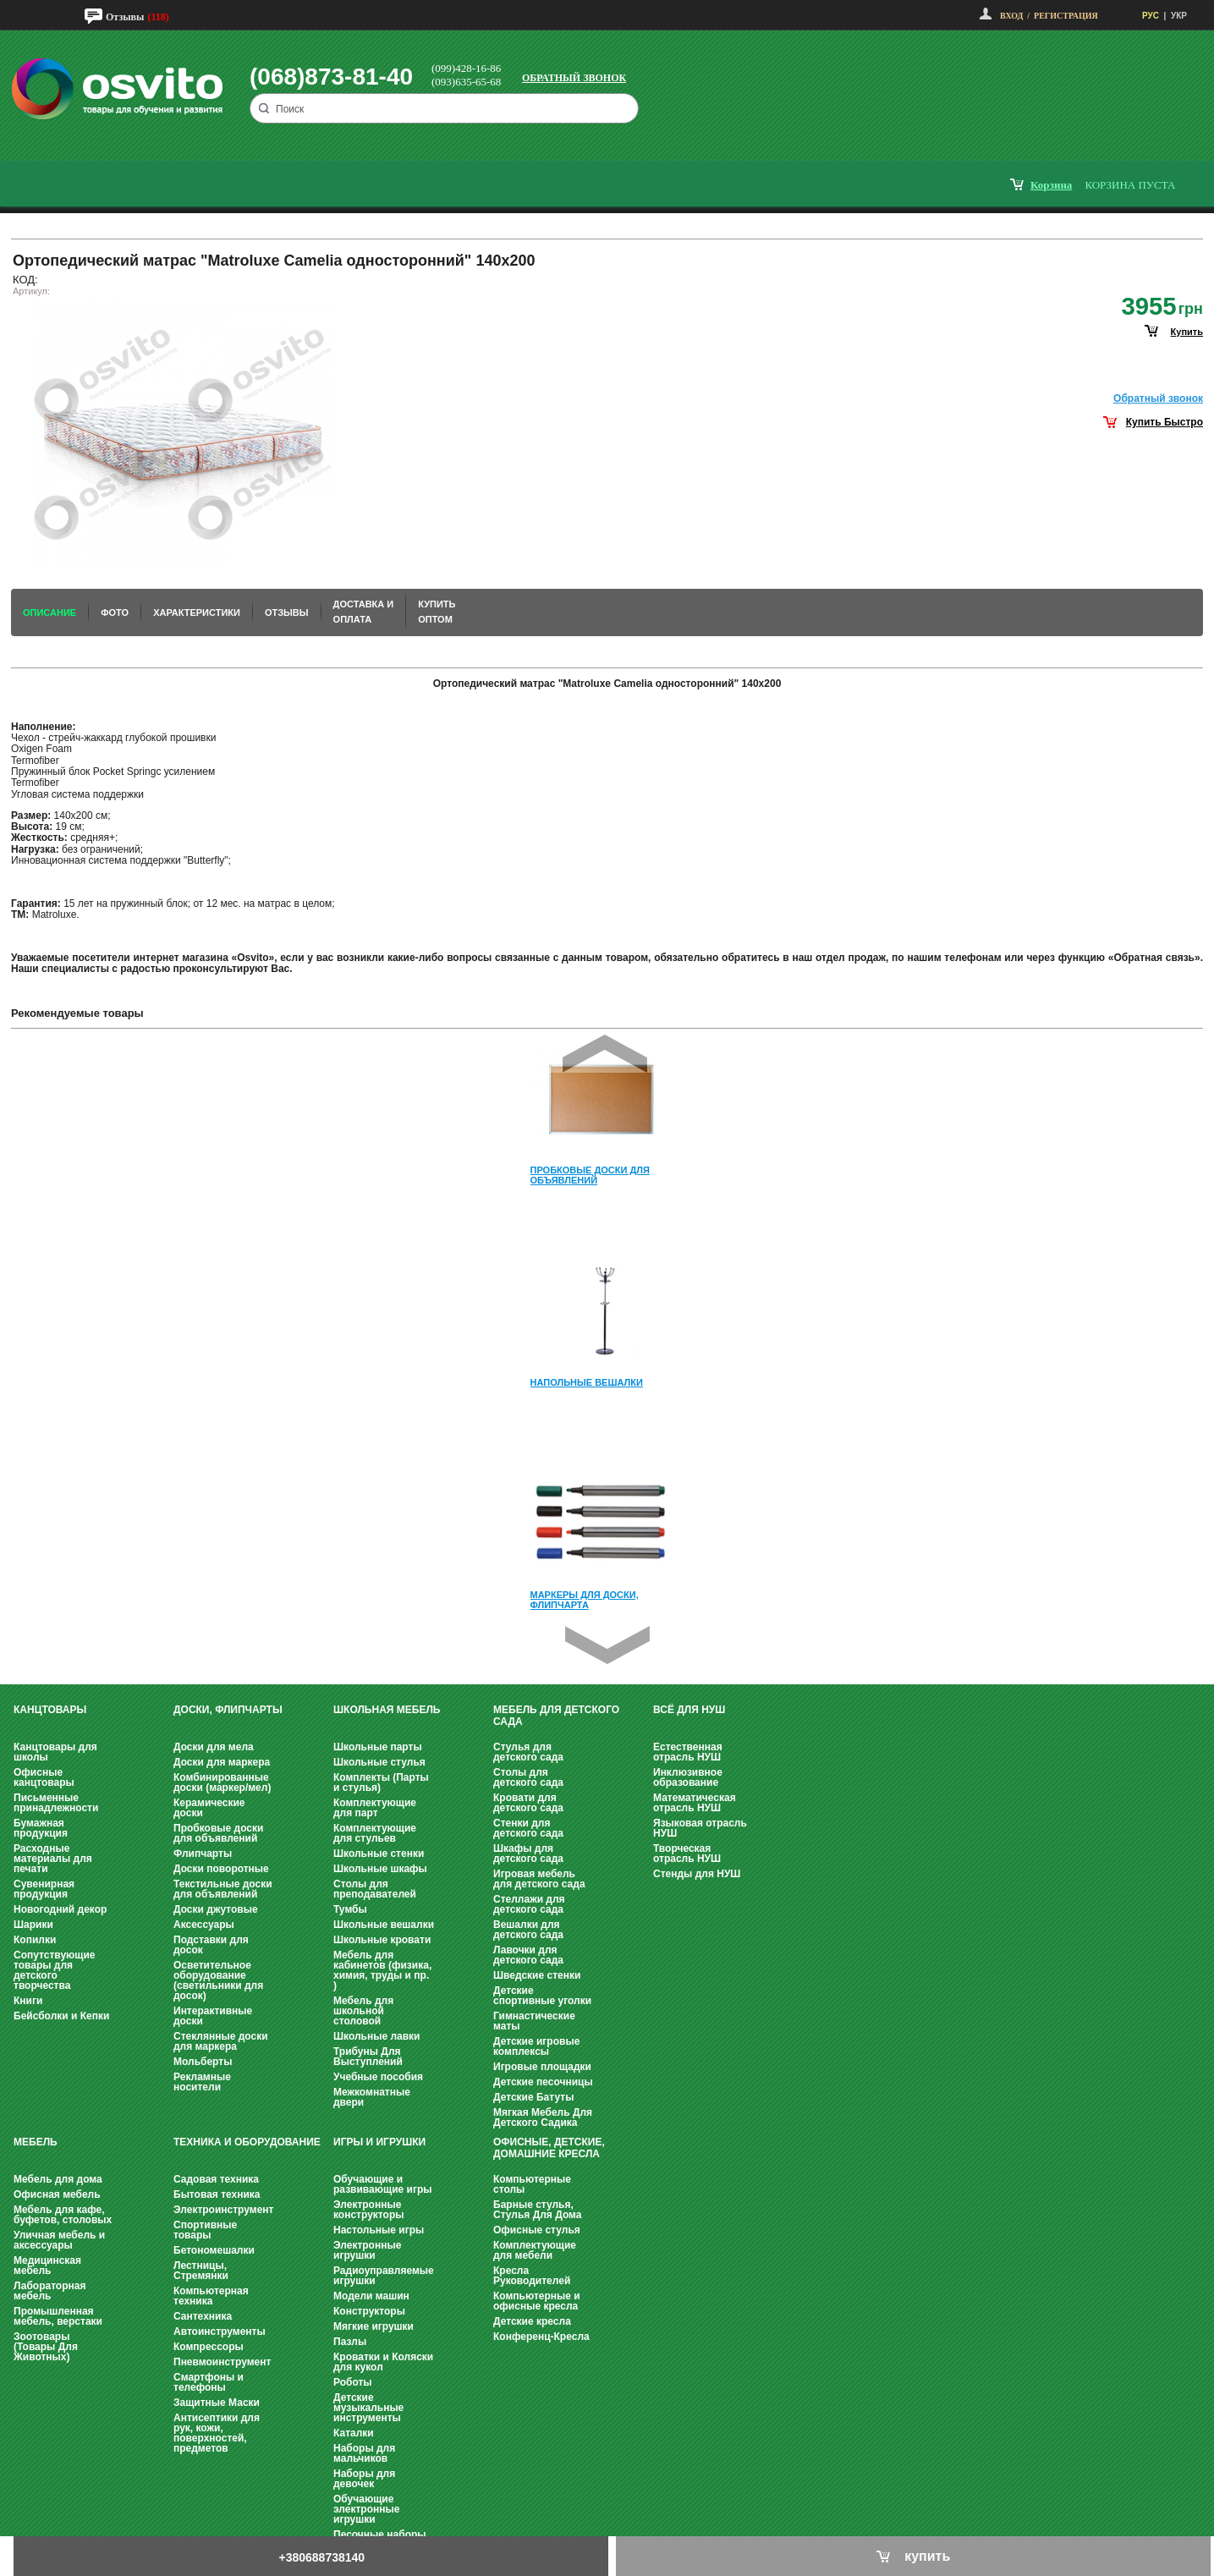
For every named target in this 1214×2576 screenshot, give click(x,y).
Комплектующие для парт (374, 1808)
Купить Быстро (1164, 422)
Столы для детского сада (528, 1777)
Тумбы (350, 1909)
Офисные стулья (536, 2230)
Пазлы (349, 2342)
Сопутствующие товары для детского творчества (55, 1970)
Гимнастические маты (534, 2021)
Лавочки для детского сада (528, 1955)
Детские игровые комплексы (536, 2046)
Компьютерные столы (532, 2184)
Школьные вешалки (383, 1925)
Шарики (33, 1925)
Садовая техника (216, 2179)
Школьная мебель (386, 1710)
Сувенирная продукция (44, 1889)
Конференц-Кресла (541, 2337)
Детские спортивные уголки (542, 1996)
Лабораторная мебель (49, 2291)
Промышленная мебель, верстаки (58, 2316)
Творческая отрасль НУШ (687, 1854)
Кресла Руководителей (531, 2276)
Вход (1011, 15)
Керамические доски (208, 1808)
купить (1187, 332)
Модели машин (371, 2296)
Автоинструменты (219, 2331)
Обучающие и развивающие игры (382, 2184)
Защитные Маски (216, 2402)
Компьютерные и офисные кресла (536, 2301)
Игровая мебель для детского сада (539, 1879)
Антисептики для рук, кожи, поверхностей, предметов (216, 2433)
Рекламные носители (202, 2082)
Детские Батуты (533, 2097)
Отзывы (125, 17)
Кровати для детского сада (528, 1803)
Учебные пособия (378, 2077)
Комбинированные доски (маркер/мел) (222, 1782)
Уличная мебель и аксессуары (59, 2240)
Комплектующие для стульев (374, 1833)
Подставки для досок (211, 1945)
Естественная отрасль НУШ (687, 1752)
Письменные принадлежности (56, 1803)
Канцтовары (50, 1710)
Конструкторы (369, 2311)
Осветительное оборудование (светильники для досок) (218, 1980)
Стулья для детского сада (528, 1752)
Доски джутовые (215, 1909)
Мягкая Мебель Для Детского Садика (542, 2117)
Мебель (36, 2142)
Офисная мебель (57, 2194)
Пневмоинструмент (222, 2362)
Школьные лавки (376, 2036)
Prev (605, 1054)
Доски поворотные (221, 1869)
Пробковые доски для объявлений (218, 1833)
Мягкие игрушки (373, 2326)
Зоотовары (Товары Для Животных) (46, 2347)
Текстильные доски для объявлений (222, 1889)
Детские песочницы (543, 2082)
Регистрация (1066, 15)
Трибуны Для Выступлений (368, 2057)
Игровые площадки (542, 2067)
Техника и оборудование (247, 2142)
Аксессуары (203, 1925)
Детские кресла (532, 2321)
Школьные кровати (382, 1940)
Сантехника (202, 2316)
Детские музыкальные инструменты (368, 2408)
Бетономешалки (214, 2250)
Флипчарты (202, 1853)
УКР (1179, 15)
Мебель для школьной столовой (363, 2011)
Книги (28, 2001)
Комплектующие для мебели (534, 2250)
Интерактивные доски (212, 2016)
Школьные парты (377, 1747)
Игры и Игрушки (379, 2142)
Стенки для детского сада (528, 1828)
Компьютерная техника (211, 2296)
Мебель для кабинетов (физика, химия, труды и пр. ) (382, 1970)
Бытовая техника (217, 2194)
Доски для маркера (221, 1762)
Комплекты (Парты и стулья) (381, 1782)
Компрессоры (208, 2347)
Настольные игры (378, 2230)
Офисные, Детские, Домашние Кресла (549, 2148)
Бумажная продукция (41, 1828)
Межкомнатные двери (371, 2097)
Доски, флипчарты (228, 1710)
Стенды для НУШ (696, 1874)
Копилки (35, 1940)
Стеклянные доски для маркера (220, 2041)
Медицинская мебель (47, 2266)
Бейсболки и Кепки (61, 2016)
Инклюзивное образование (687, 1777)
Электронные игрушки (367, 2250)
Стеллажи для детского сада (529, 1904)
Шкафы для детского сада (528, 1854)
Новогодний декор (60, 1909)
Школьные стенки (378, 1853)
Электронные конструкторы (368, 2210)
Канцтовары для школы (55, 1752)
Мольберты (202, 2062)
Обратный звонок (574, 78)
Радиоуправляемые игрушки (383, 2276)
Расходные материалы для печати (53, 1859)
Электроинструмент (223, 2210)
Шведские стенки (536, 1975)
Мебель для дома (58, 2179)
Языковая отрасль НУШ (700, 1828)
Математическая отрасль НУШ (694, 1803)
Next (607, 1645)
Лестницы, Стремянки (200, 2271)
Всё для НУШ (689, 1710)
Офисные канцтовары (44, 1777)
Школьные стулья (379, 1762)
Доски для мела (213, 1747)
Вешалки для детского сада (528, 1930)
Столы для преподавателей (374, 1889)
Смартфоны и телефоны (208, 2382)
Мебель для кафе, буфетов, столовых (63, 2215)
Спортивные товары (205, 2230)
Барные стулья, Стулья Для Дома (537, 2210)
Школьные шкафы (380, 1869)
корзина (1051, 185)
